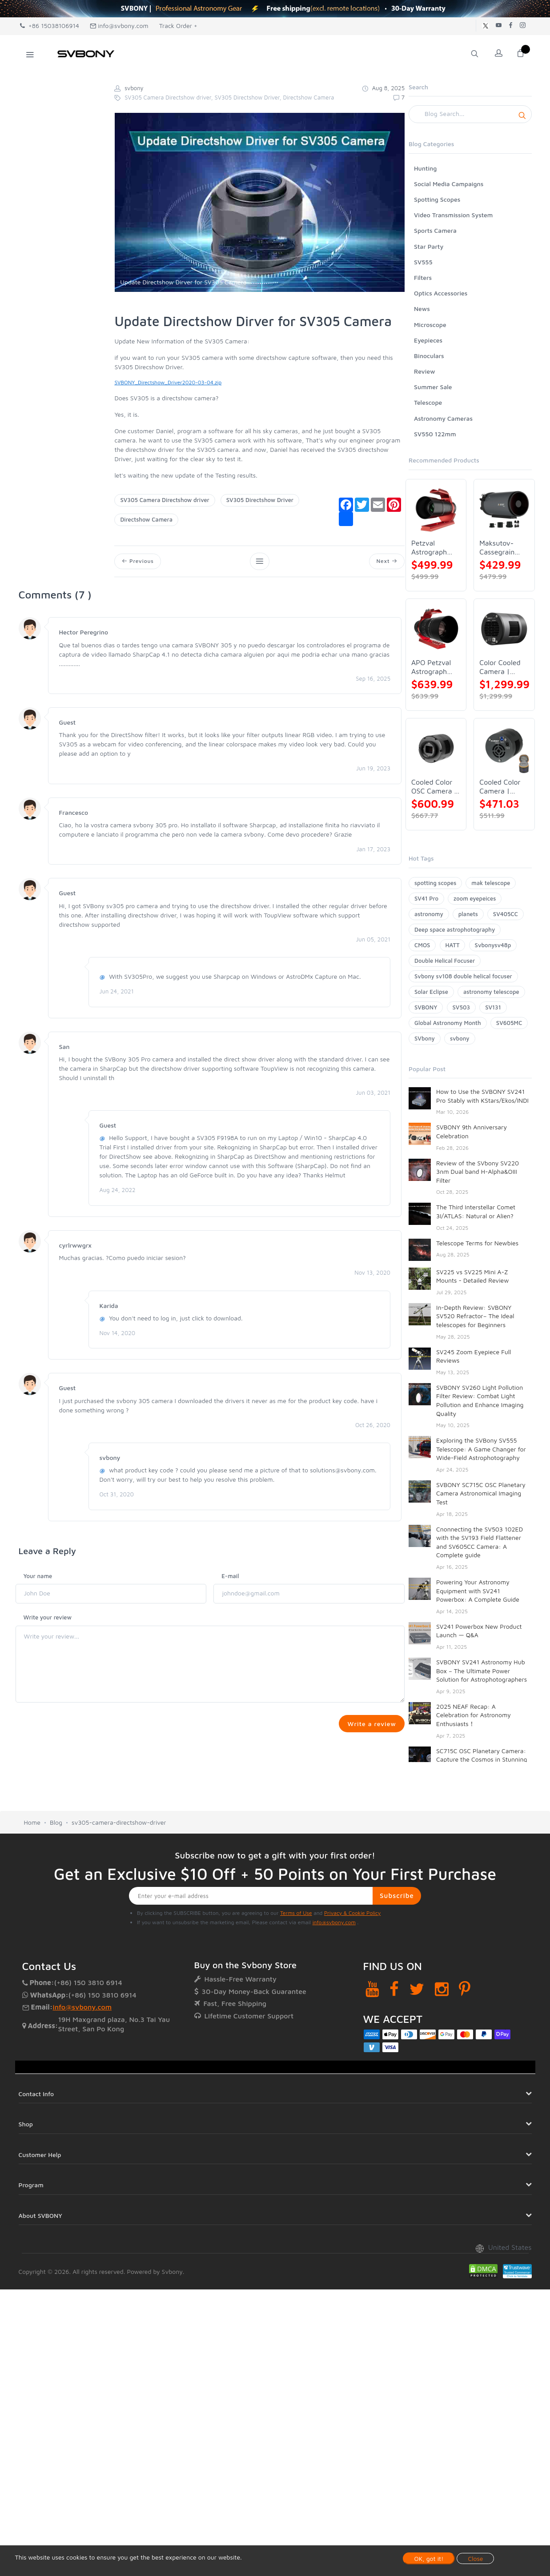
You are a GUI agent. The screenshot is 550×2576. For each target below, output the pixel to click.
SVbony (424, 1038)
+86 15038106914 (49, 25)
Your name (38, 1577)
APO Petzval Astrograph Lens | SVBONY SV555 (431, 667)
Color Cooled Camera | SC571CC (499, 667)
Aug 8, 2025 (383, 88)
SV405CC (505, 913)
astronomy (428, 913)
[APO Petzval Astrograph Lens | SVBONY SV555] (436, 629)
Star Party (428, 246)
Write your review (48, 1619)
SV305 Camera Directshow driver (164, 499)
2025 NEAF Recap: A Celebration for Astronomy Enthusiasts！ (473, 1715)
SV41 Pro (426, 898)
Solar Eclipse (431, 991)
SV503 (461, 1007)
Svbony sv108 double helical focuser (463, 976)
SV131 (493, 1007)
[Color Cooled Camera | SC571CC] (504, 629)
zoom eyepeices (475, 898)
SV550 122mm (435, 434)
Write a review (370, 1726)
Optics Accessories (440, 293)
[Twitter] (416, 1992)
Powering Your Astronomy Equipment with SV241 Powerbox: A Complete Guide (477, 1590)
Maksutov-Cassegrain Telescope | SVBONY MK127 (497, 547)
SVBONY (425, 1007)
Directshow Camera (146, 519)
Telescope (428, 402)
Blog (56, 1826)
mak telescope (490, 882)
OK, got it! (429, 2558)
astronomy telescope (491, 991)
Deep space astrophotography (454, 929)
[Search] (470, 114)
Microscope (430, 324)
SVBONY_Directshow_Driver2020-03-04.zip (167, 382)
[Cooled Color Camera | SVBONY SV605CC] (504, 748)
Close (475, 2558)
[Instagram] (442, 1992)
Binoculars (429, 355)
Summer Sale (433, 387)
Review (424, 371)
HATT (453, 945)
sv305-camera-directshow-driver (119, 1826)
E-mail (230, 1577)
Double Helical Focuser (444, 960)
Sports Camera (435, 230)
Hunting (425, 168)
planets (468, 913)
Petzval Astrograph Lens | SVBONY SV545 (429, 547)
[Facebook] (394, 1992)
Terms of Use (296, 1916)
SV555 (423, 262)
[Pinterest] (464, 1992)
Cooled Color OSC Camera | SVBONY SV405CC (434, 786)
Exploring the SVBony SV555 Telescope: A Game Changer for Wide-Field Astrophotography (481, 1448)
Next (385, 562)
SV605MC (509, 1022)
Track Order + (178, 25)
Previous (139, 562)
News (422, 308)
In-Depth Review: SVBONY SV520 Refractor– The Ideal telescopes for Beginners (475, 1316)
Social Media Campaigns (448, 183)
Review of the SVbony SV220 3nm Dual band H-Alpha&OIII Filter (477, 1171)
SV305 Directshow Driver (259, 499)
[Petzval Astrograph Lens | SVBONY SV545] (436, 509)
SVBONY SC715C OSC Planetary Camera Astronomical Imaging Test (481, 1493)
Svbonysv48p (493, 945)
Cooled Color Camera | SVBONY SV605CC (499, 786)
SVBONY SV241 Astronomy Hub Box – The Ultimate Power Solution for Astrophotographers (481, 1670)
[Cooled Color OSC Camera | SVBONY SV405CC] (436, 748)
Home (32, 1826)
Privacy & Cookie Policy (352, 1916)
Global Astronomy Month (447, 1022)
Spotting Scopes (437, 199)
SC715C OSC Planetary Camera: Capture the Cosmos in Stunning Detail (481, 1759)
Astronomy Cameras (443, 418)
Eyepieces (428, 340)
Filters (423, 277)
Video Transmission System (453, 215)
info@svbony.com (119, 25)
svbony (460, 1038)
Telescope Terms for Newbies (477, 1243)
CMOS (422, 945)
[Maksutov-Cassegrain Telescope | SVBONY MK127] (504, 509)
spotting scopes (435, 882)
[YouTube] (372, 1992)
